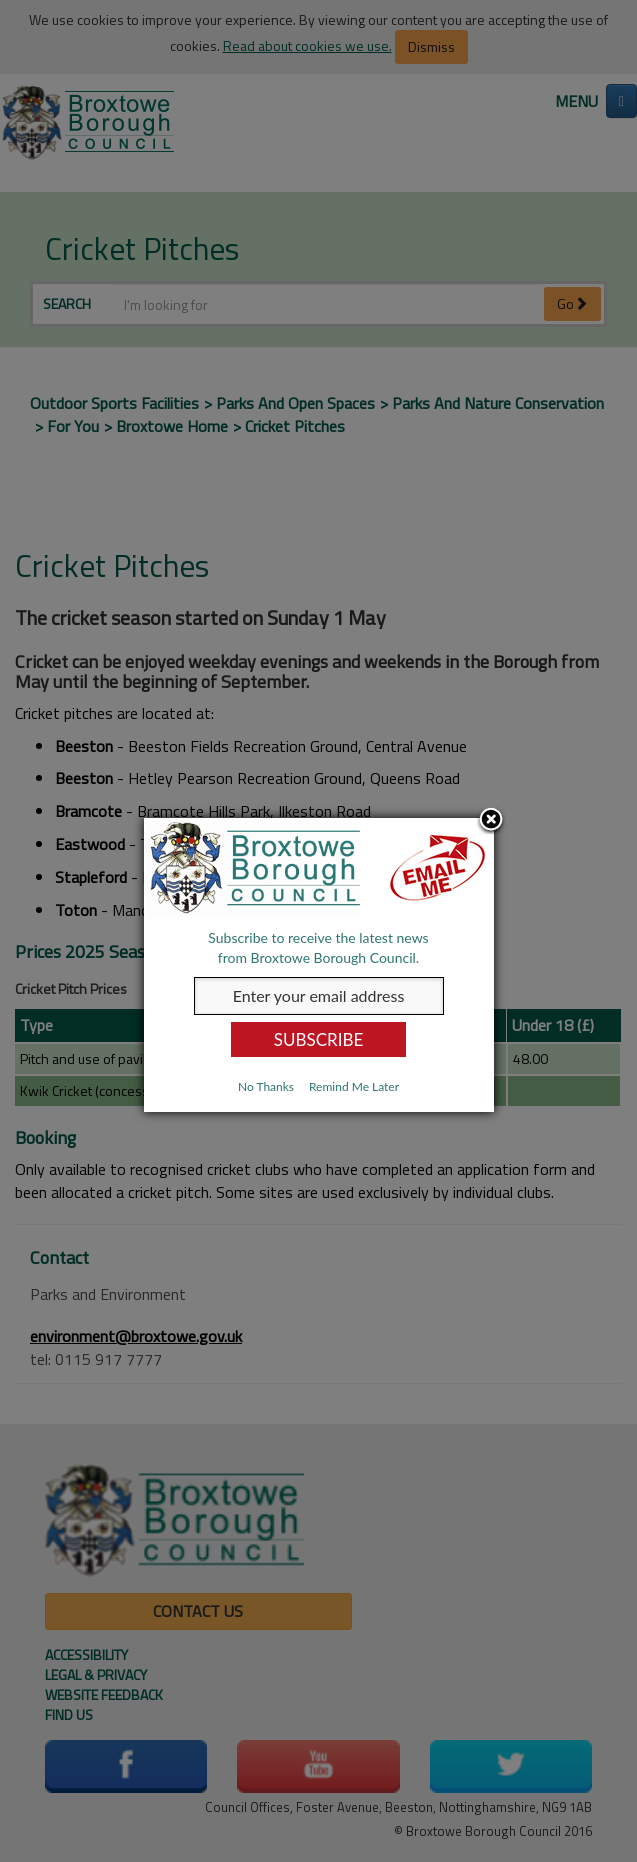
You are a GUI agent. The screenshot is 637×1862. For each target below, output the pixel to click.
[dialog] (319, 965)
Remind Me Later (354, 1086)
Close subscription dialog (491, 820)
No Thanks (266, 1086)
